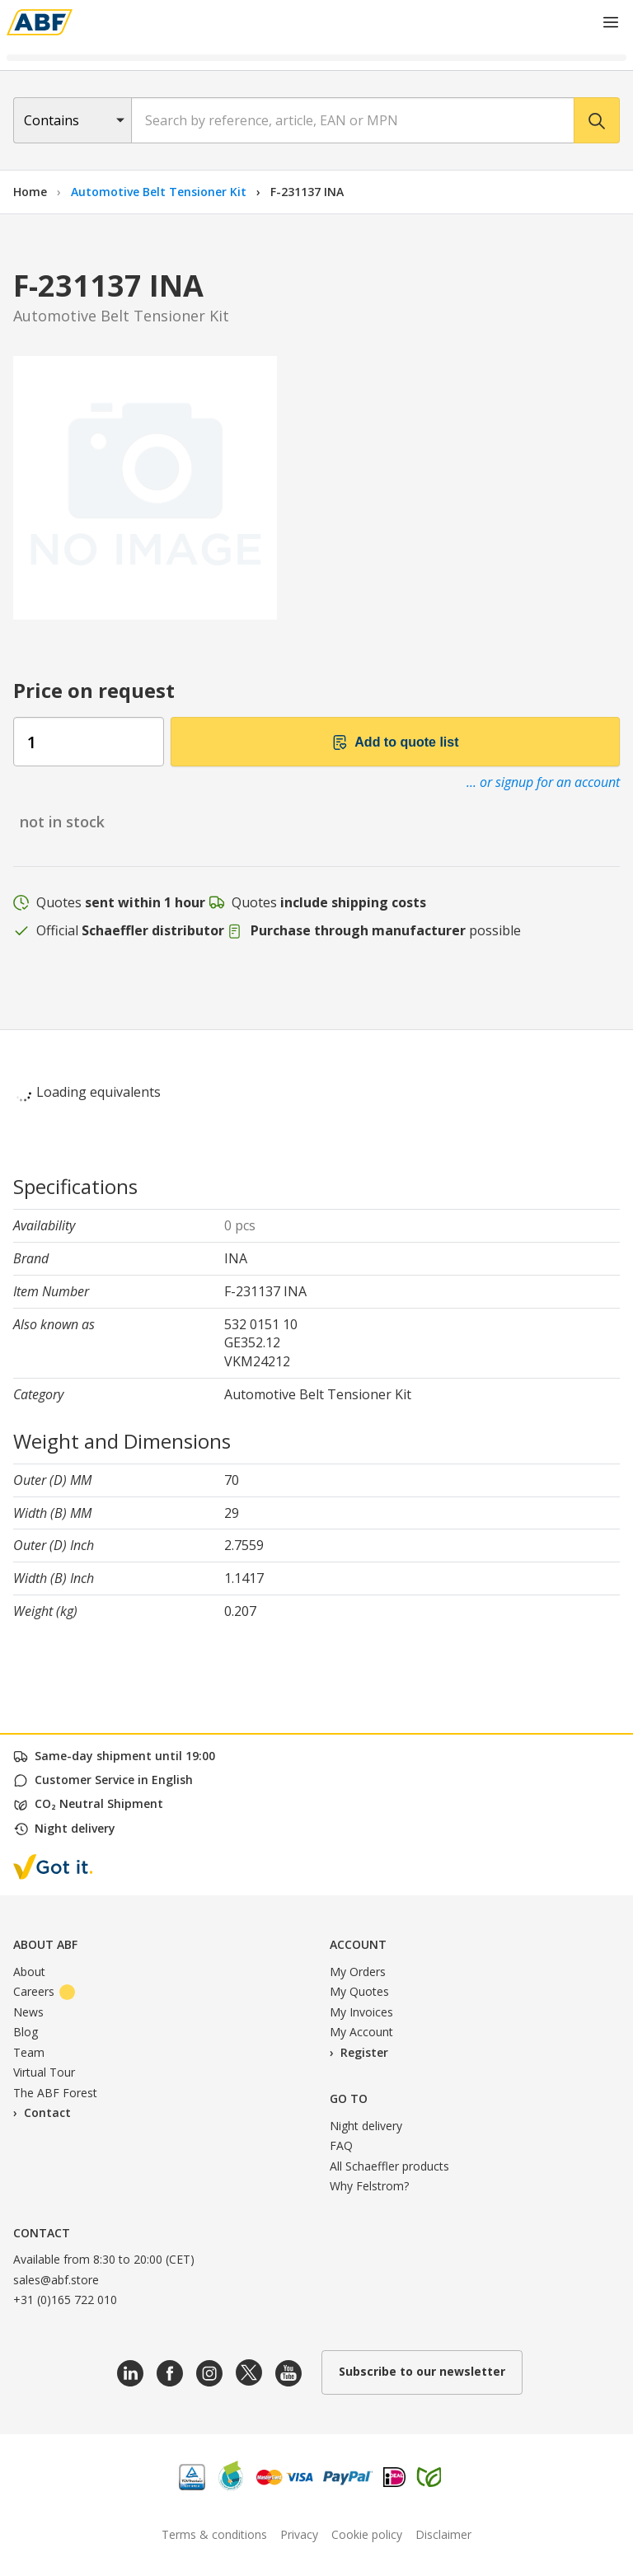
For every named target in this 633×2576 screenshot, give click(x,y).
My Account (361, 2032)
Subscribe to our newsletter (422, 2371)
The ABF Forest (55, 2093)
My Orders (358, 1971)
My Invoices (361, 2012)
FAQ (341, 2145)
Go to (349, 2098)
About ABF (45, 1944)
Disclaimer (443, 2534)
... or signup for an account (543, 782)
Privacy (299, 2534)
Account (358, 1944)
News (28, 2012)
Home (30, 191)
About (29, 1971)
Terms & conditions (214, 2534)
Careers (44, 1991)
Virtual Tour (44, 2072)
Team (29, 2052)
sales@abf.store (56, 2280)
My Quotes (359, 1991)
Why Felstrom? (369, 2186)
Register (364, 2052)
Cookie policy (366, 2534)
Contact (47, 2112)
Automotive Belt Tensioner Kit (160, 191)
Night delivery (366, 2125)
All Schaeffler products (389, 2166)
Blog (25, 2032)
